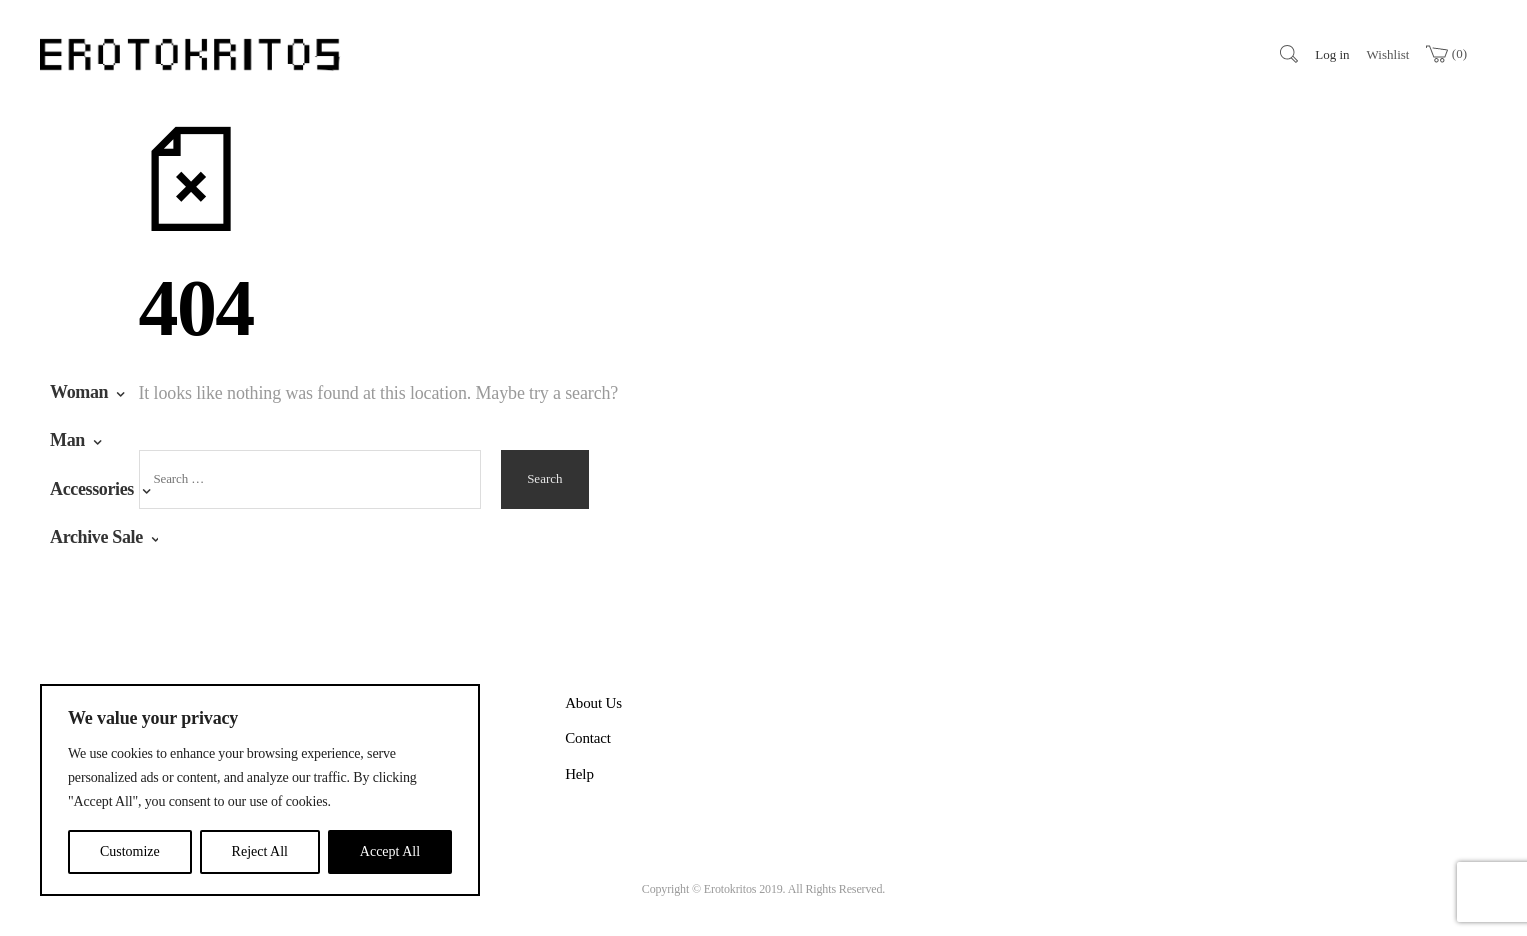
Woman (79, 392)
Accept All (390, 851)
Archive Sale (96, 537)
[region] (260, 790)
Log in (1332, 54)
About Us (593, 703)
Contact (588, 738)
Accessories (92, 489)
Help (579, 774)
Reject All (260, 851)
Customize (130, 851)
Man (67, 440)
